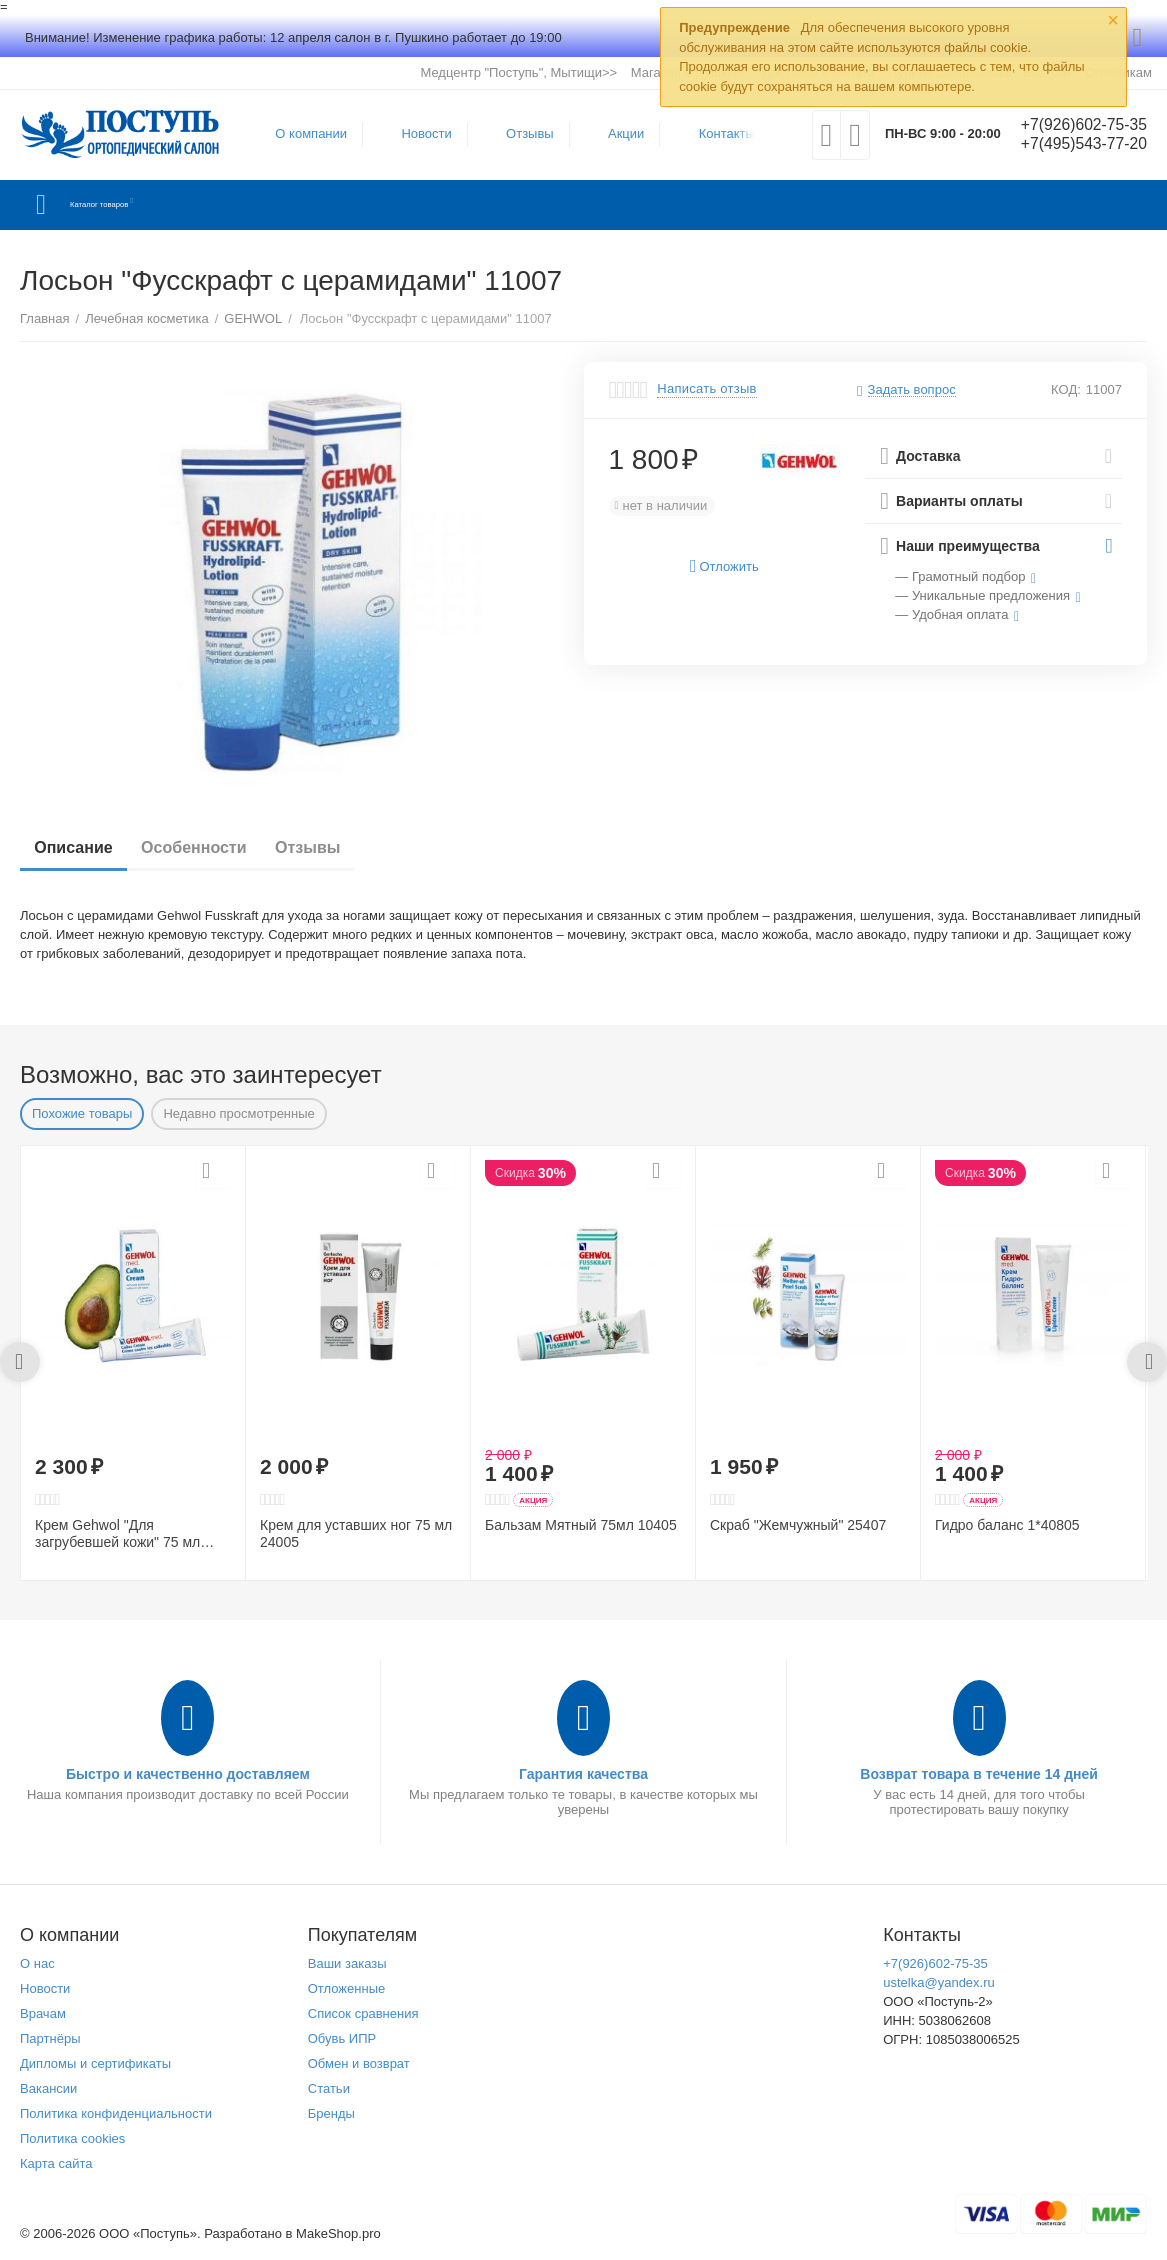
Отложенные (347, 1988)
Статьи (329, 2088)
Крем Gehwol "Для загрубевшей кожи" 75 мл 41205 (117, 1534)
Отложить (724, 566)
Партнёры (50, 2038)
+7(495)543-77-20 (1074, 145)
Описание (79, 847)
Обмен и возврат (359, 2063)
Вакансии (48, 2088)
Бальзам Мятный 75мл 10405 (581, 1525)
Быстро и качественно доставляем (188, 1774)
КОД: (1066, 389)
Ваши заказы (347, 1963)
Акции (617, 133)
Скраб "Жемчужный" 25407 (798, 1525)
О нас (37, 1963)
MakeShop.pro (338, 2233)
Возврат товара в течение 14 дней (979, 1774)
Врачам (43, 2013)
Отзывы (521, 133)
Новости (417, 133)
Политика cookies (72, 2138)
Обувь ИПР (342, 2038)
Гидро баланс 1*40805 (1007, 1525)
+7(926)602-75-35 (1074, 125)
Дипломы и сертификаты (95, 2063)
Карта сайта (56, 2163)
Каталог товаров (138, 205)
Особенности (210, 847)
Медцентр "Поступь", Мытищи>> (518, 72)
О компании (302, 133)
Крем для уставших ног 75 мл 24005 (356, 1533)
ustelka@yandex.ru (939, 1982)
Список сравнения (363, 2013)
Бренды (331, 2113)
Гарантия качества (583, 1774)
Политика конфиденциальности (116, 2113)
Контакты (717, 133)
